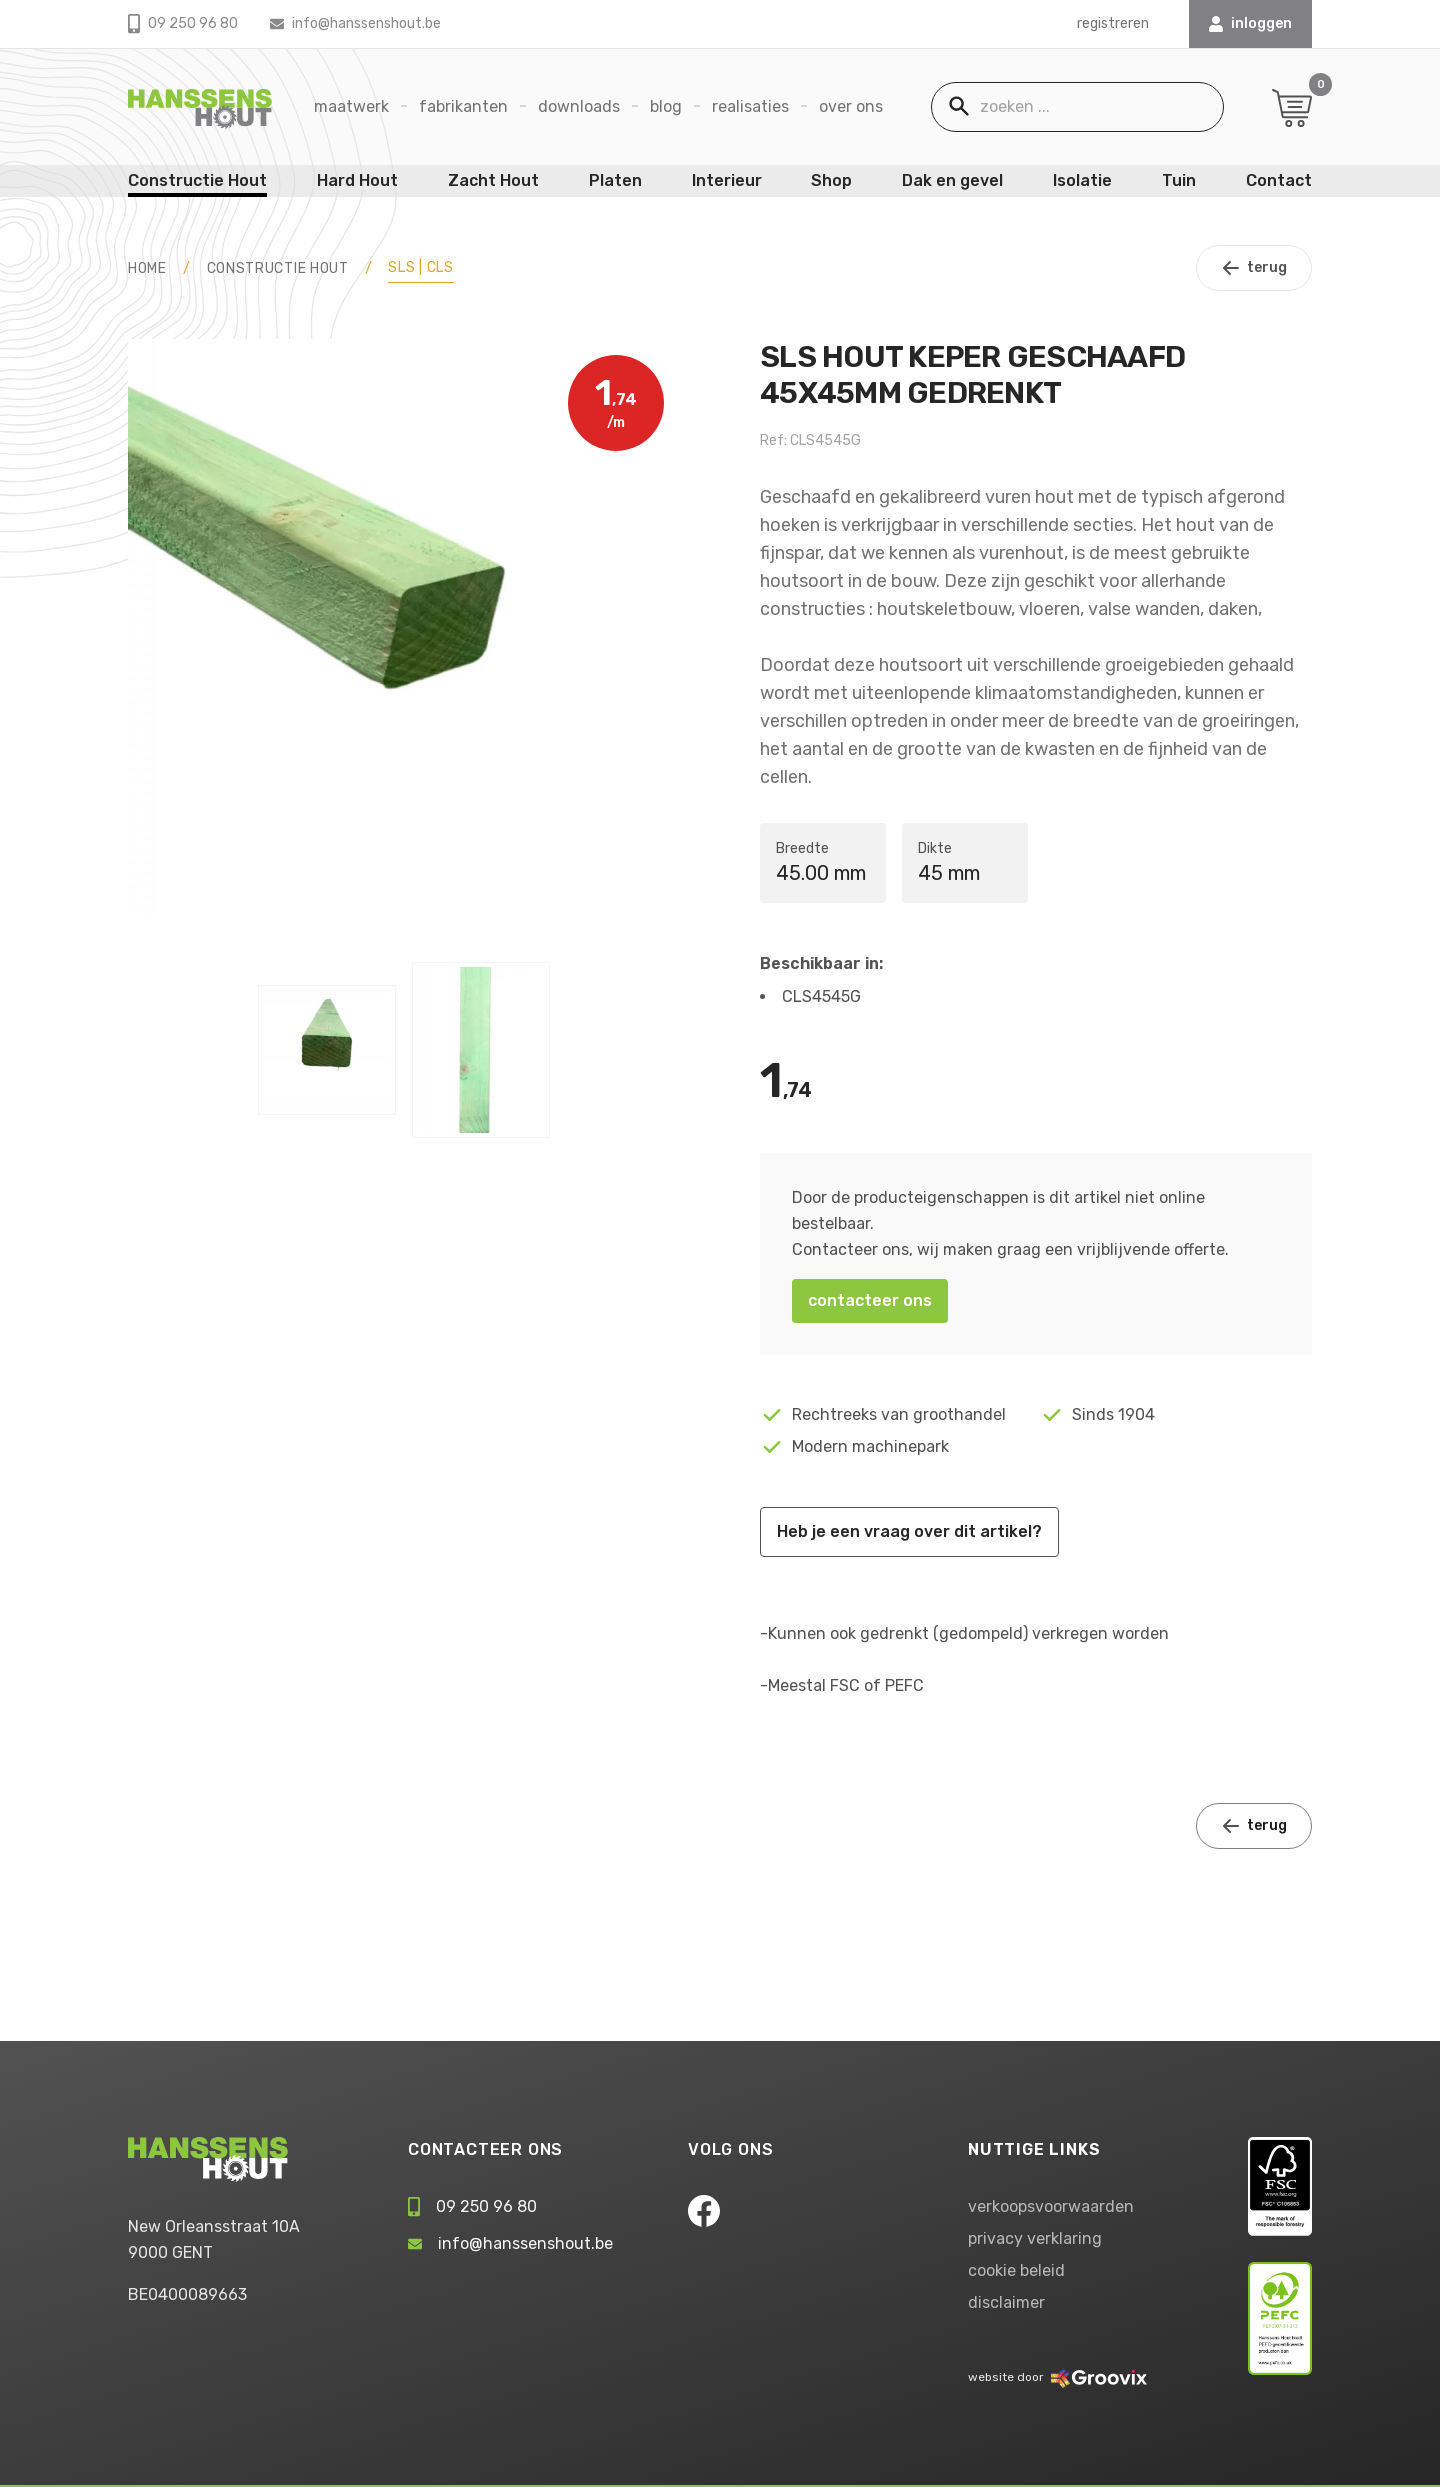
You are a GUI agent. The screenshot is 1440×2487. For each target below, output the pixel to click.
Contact (1279, 180)
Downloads (579, 106)
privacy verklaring (1035, 2238)
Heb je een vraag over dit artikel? (909, 1531)
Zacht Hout (493, 180)
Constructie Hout (197, 180)
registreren (1113, 23)
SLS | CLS (420, 267)
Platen (615, 180)
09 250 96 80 (183, 23)
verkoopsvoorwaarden (1051, 2206)
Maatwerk (351, 106)
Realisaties (750, 106)
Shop (831, 180)
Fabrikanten (463, 106)
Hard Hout (357, 180)
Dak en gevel (952, 180)
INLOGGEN (1250, 23)
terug (1254, 268)
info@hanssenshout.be (355, 23)
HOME (147, 268)
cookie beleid (1016, 2270)
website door (1057, 2377)
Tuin (1179, 180)
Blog (666, 106)
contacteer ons (870, 1300)
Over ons (851, 106)
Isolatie (1082, 180)
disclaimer (1006, 2302)
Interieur (727, 180)
